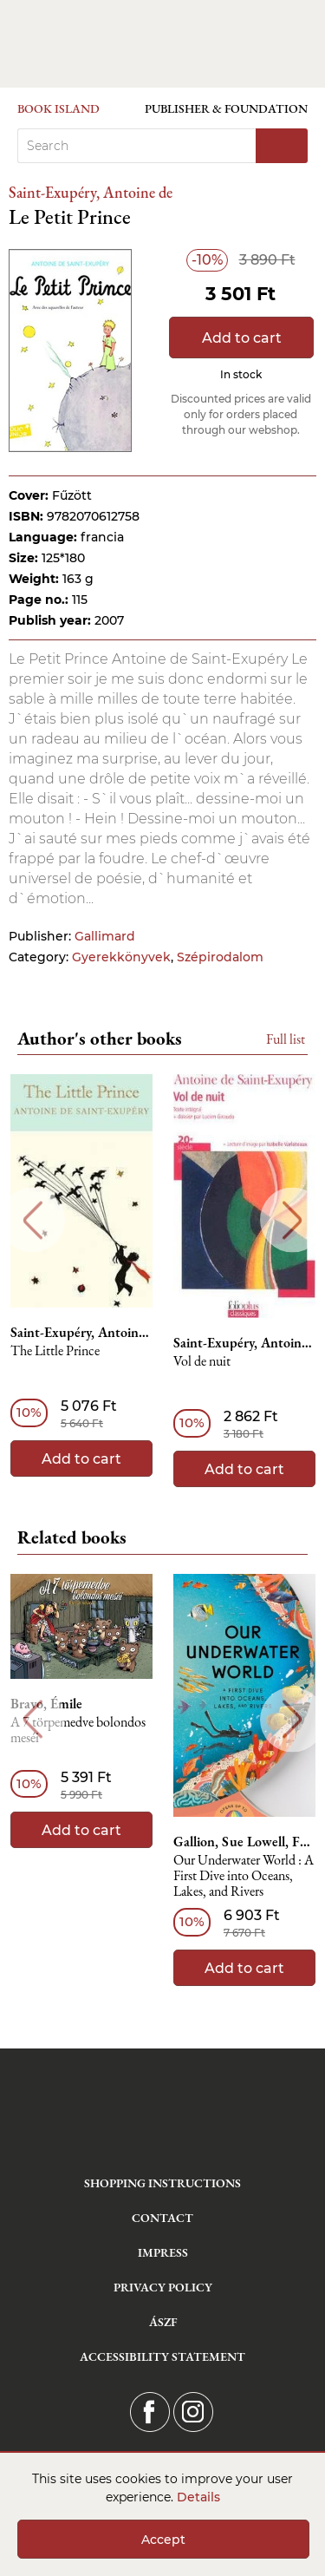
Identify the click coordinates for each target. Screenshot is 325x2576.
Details (198, 2497)
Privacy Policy (163, 2287)
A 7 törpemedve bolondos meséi (78, 1730)
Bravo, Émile (46, 1704)
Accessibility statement (162, 2356)
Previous (32, 1220)
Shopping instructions (162, 2183)
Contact (162, 2217)
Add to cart (242, 338)
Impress (163, 2252)
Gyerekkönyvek (121, 957)
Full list (285, 1039)
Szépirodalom (220, 957)
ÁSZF (163, 2322)
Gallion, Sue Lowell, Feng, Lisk (244, 1842)
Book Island (58, 108)
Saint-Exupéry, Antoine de (90, 192)
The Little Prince (55, 1351)
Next (292, 1220)
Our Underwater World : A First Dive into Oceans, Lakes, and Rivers (243, 1876)
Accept (163, 2539)
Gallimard (105, 936)
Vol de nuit (202, 1362)
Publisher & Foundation (226, 108)
